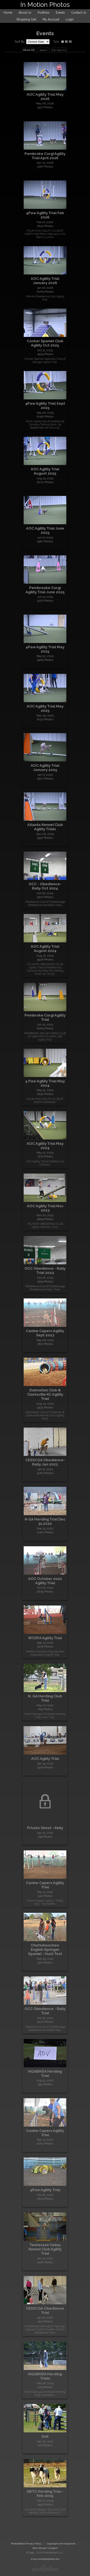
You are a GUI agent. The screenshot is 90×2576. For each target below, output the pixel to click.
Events (60, 12)
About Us (25, 12)
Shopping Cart (26, 19)
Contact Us (78, 12)
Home (8, 12)
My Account (51, 19)
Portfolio (43, 12)
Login (70, 19)
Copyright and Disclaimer (61, 2543)
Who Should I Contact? (45, 2548)
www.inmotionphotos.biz (45, 2558)
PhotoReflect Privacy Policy (26, 2543)
